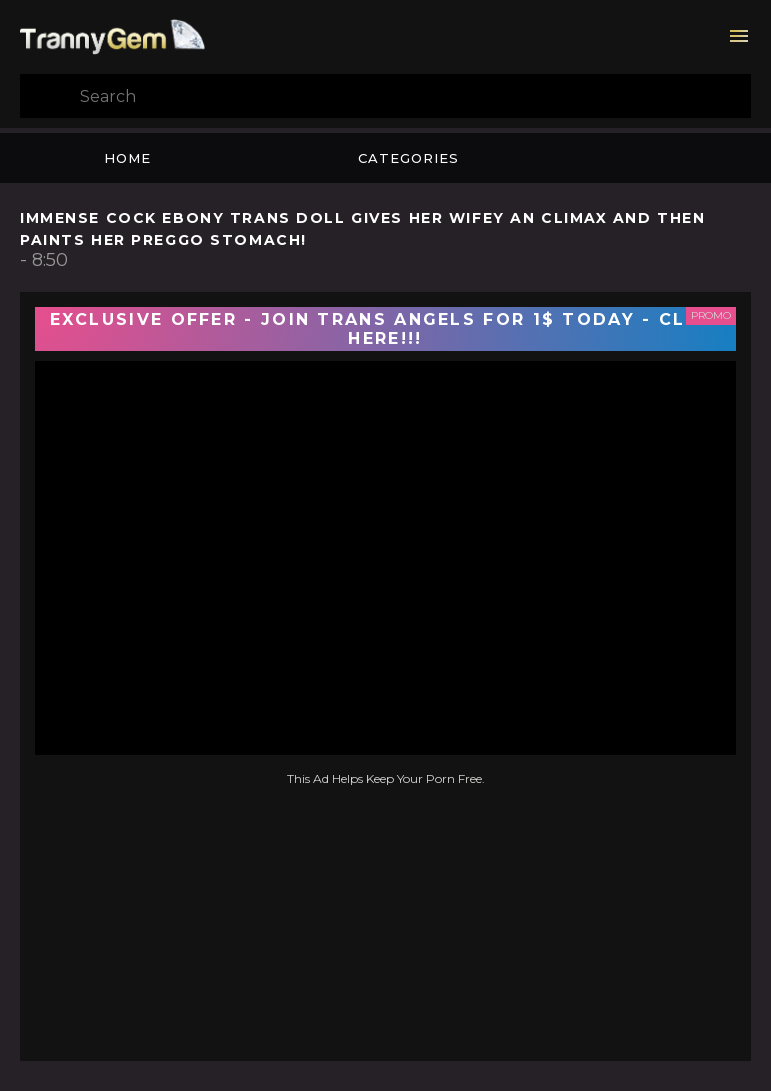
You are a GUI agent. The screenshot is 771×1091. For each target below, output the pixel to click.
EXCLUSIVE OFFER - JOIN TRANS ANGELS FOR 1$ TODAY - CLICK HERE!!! (386, 329)
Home (127, 158)
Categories (408, 158)
